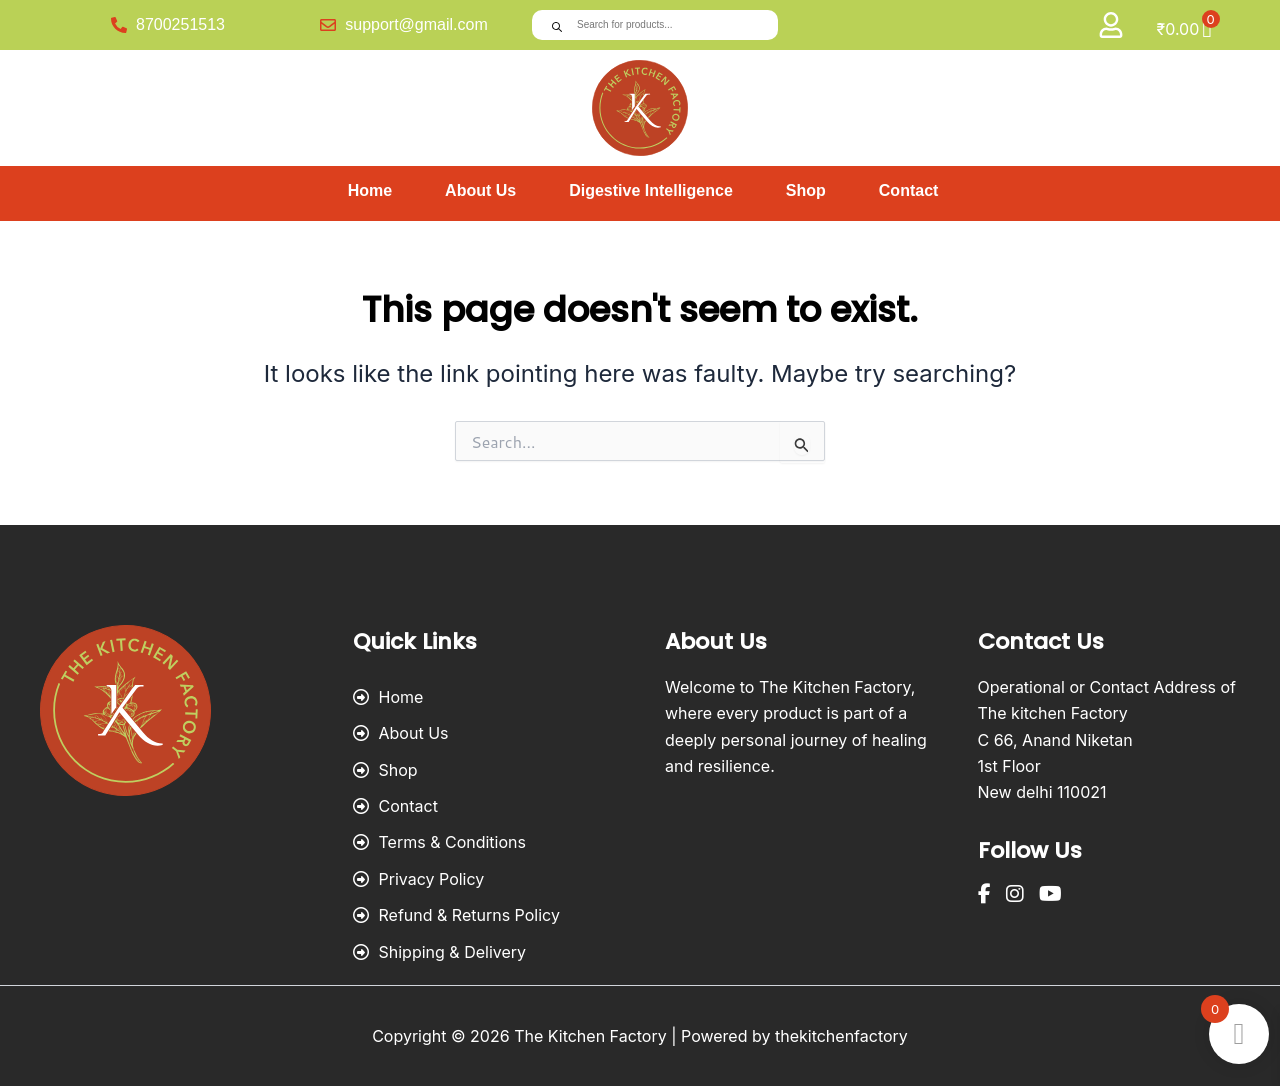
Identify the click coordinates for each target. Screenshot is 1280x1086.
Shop (806, 190)
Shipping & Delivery (440, 952)
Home (370, 190)
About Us (480, 190)
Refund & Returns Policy (456, 915)
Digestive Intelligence (651, 190)
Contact (909, 190)
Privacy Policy (419, 879)
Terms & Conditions (439, 842)
